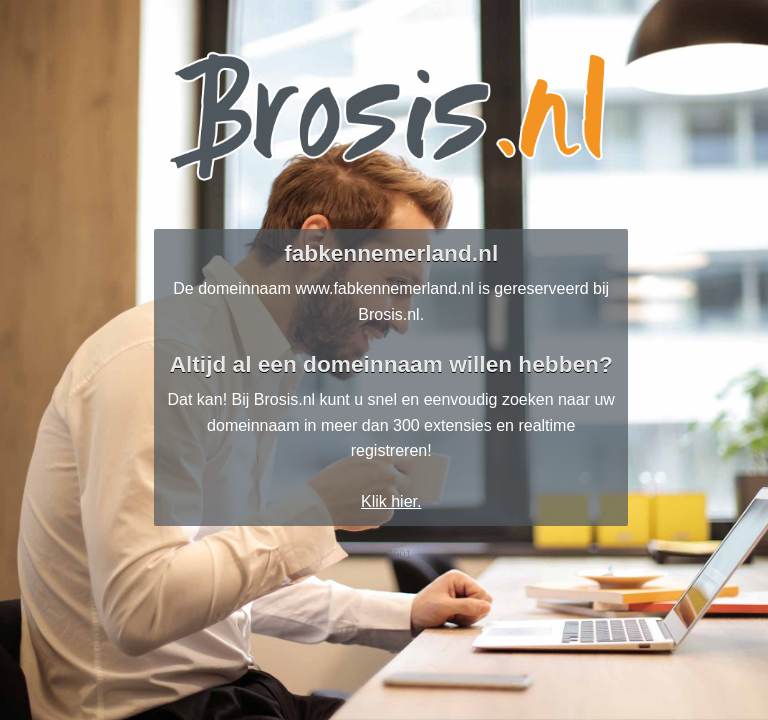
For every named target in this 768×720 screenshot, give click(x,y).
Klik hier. (391, 501)
